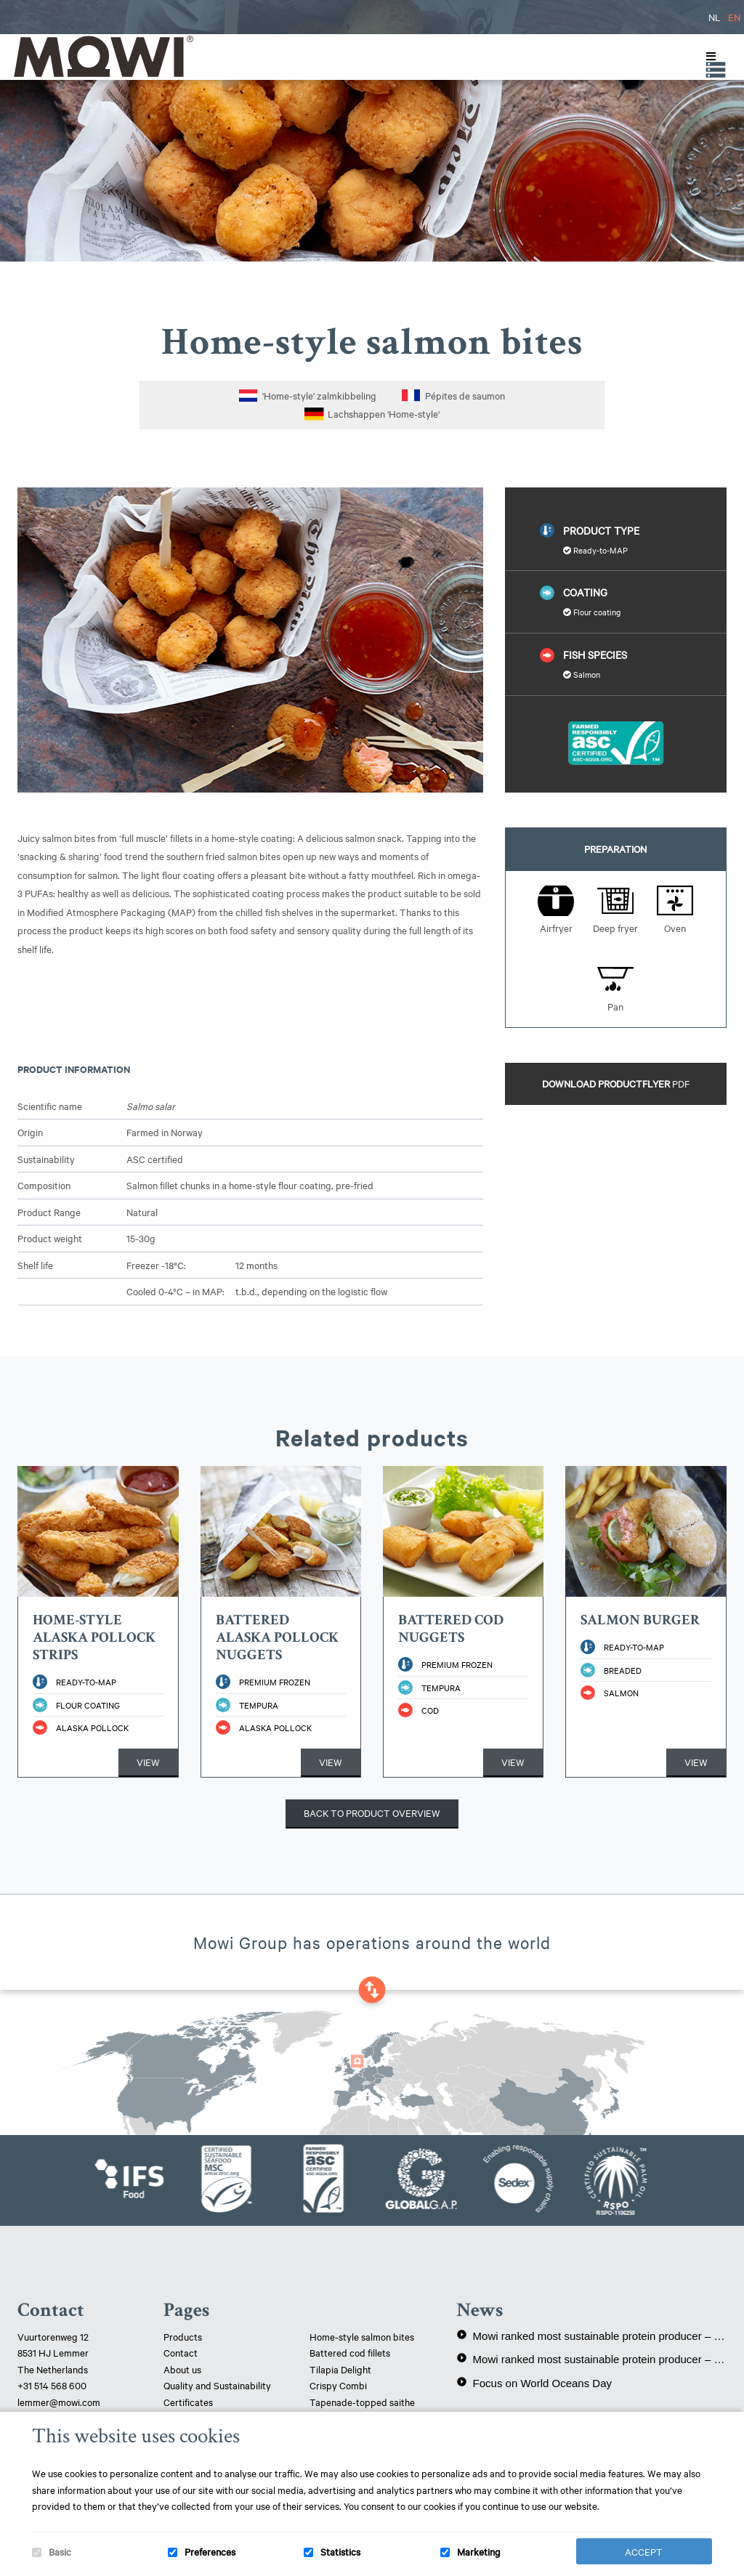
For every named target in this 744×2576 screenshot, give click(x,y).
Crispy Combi (338, 2384)
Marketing (479, 2551)
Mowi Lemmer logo (102, 56)
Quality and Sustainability (218, 2384)
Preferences (210, 2551)
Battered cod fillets (350, 2352)
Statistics (340, 2551)
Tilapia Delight (340, 2368)
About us (182, 2368)
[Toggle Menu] (708, 57)
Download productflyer (616, 1083)
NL (714, 16)
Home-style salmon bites (362, 2336)
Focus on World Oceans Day (534, 2382)
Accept (644, 2551)
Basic (60, 2551)
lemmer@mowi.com (58, 2401)
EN (734, 16)
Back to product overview (372, 1812)
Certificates (188, 2401)
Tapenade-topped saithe (362, 2401)
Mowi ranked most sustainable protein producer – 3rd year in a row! (591, 2335)
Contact (180, 2352)
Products (182, 2336)
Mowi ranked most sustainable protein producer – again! (591, 2358)
